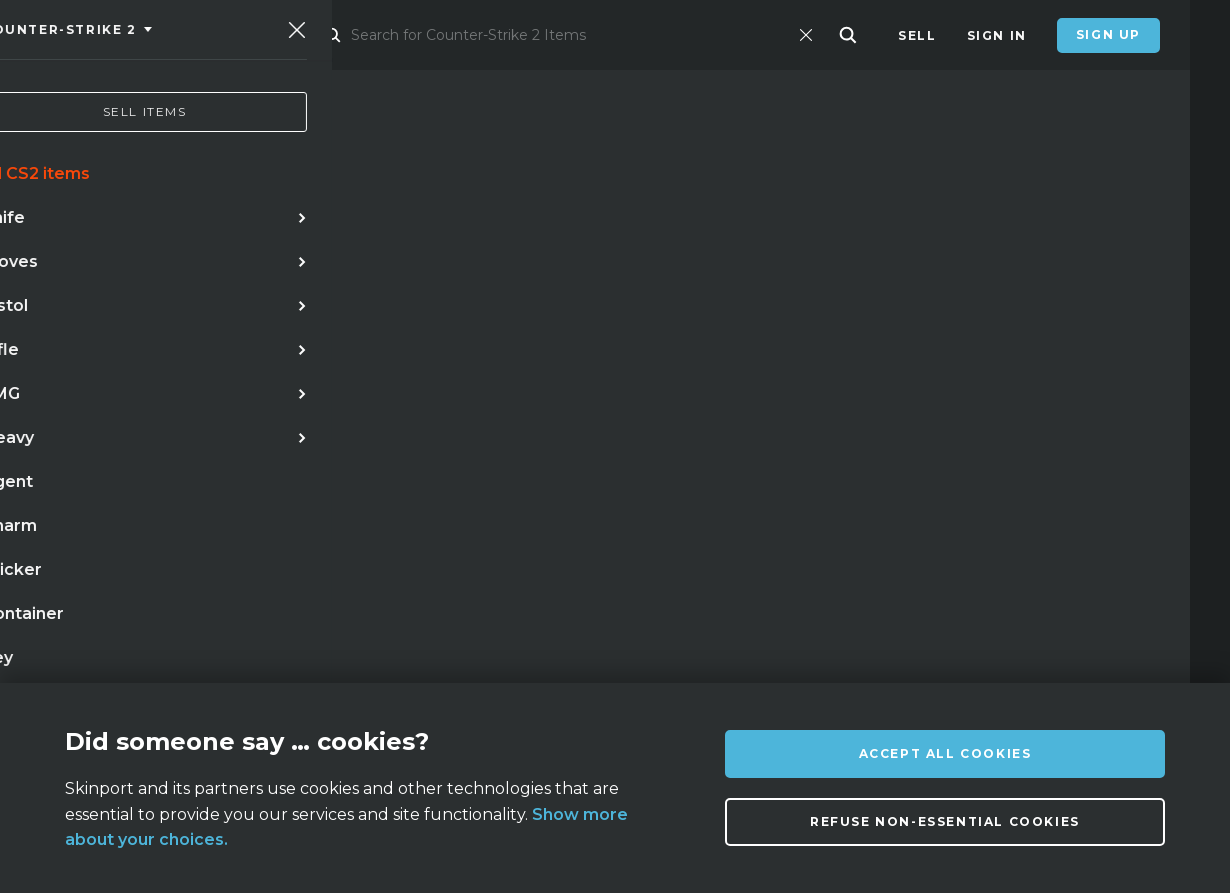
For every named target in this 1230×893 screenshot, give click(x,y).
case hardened (108, 532)
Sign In (997, 35)
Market (342, 35)
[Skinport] (152, 35)
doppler (260, 491)
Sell (917, 35)
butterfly (427, 491)
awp (339, 491)
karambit (160, 491)
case (389, 532)
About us (199, 667)
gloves (525, 491)
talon (318, 532)
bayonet (231, 532)
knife (71, 491)
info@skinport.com (1070, 662)
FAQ (344, 667)
